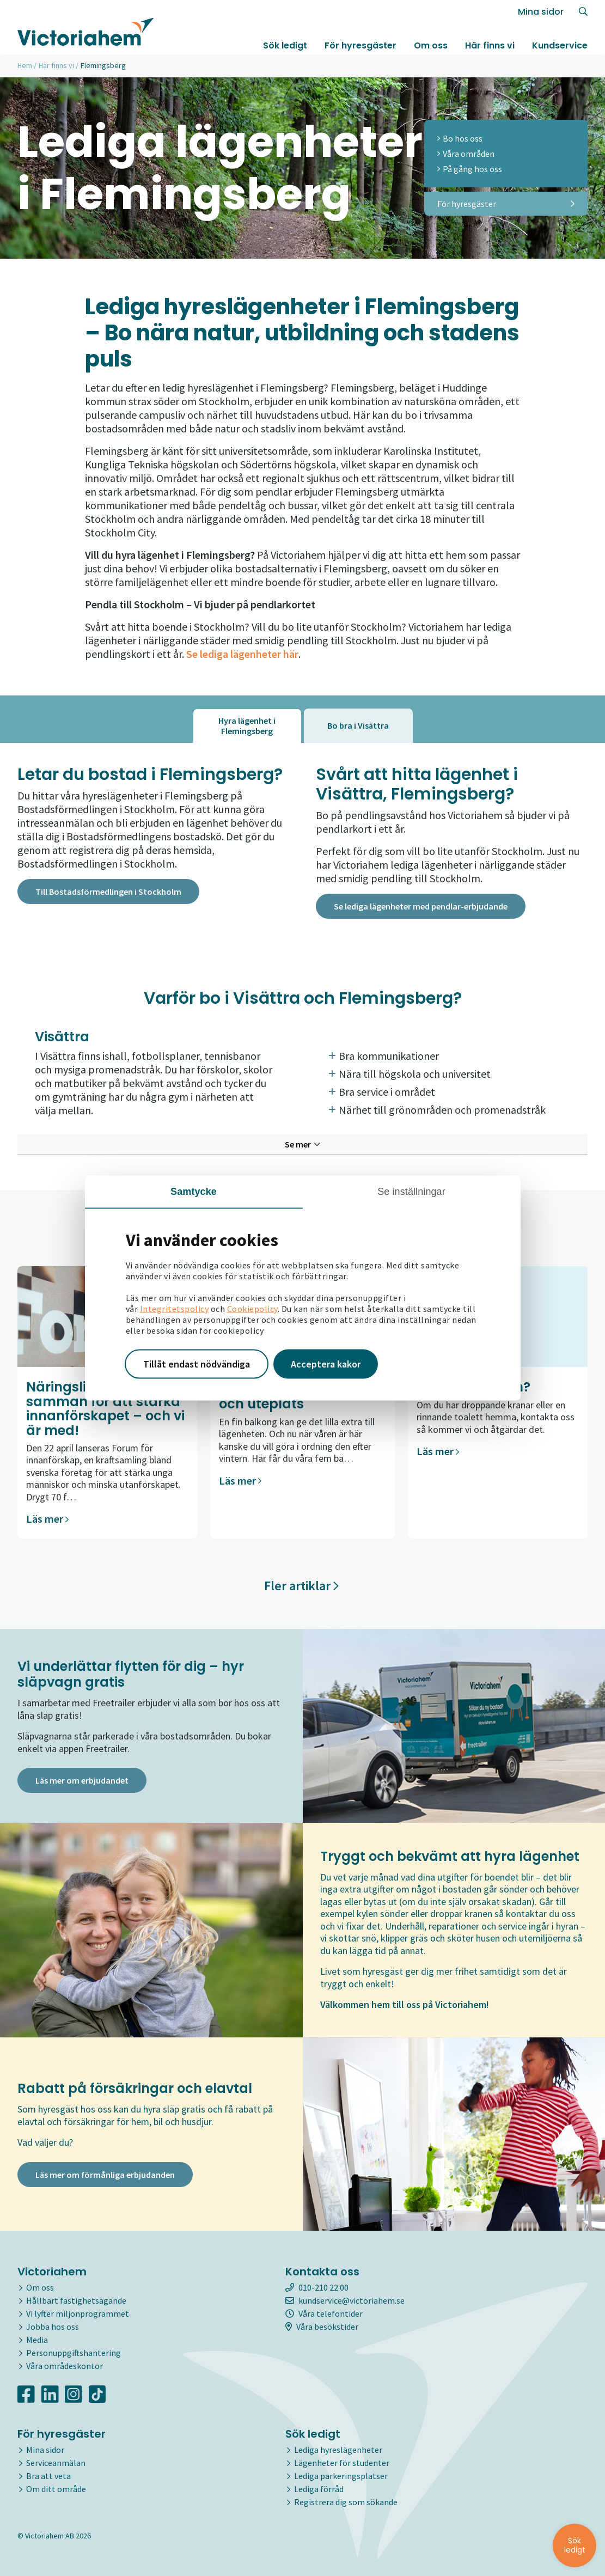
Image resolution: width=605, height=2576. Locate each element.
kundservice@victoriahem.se (345, 2300)
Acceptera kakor (325, 1364)
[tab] (247, 726)
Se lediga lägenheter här (242, 654)
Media (37, 2339)
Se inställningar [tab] (411, 1191)
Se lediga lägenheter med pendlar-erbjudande (421, 906)
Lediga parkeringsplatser (341, 2475)
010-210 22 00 (317, 2287)
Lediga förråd (319, 2488)
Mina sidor (541, 11)
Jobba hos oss (52, 2326)
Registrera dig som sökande (346, 2501)
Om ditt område (56, 2488)
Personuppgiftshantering (73, 2352)
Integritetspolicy (174, 1308)
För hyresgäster (360, 45)
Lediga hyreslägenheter (338, 2449)
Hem (24, 65)
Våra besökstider (321, 2326)
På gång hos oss (469, 168)
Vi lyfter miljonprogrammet (77, 2313)
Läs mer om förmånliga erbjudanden (105, 2174)
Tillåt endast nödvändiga (196, 1364)
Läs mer (47, 1518)
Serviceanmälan (55, 2462)
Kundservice (560, 45)
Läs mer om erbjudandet (82, 1780)
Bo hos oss (459, 138)
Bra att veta (48, 2475)
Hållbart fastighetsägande (76, 2300)
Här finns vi (490, 45)
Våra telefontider (324, 2313)
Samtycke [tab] (193, 1191)
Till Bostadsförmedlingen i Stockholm (108, 891)
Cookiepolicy (252, 1308)
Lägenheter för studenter (341, 2462)
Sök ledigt (285, 45)
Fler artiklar (301, 1585)
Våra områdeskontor (64, 2365)
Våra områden (465, 153)
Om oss (431, 45)
